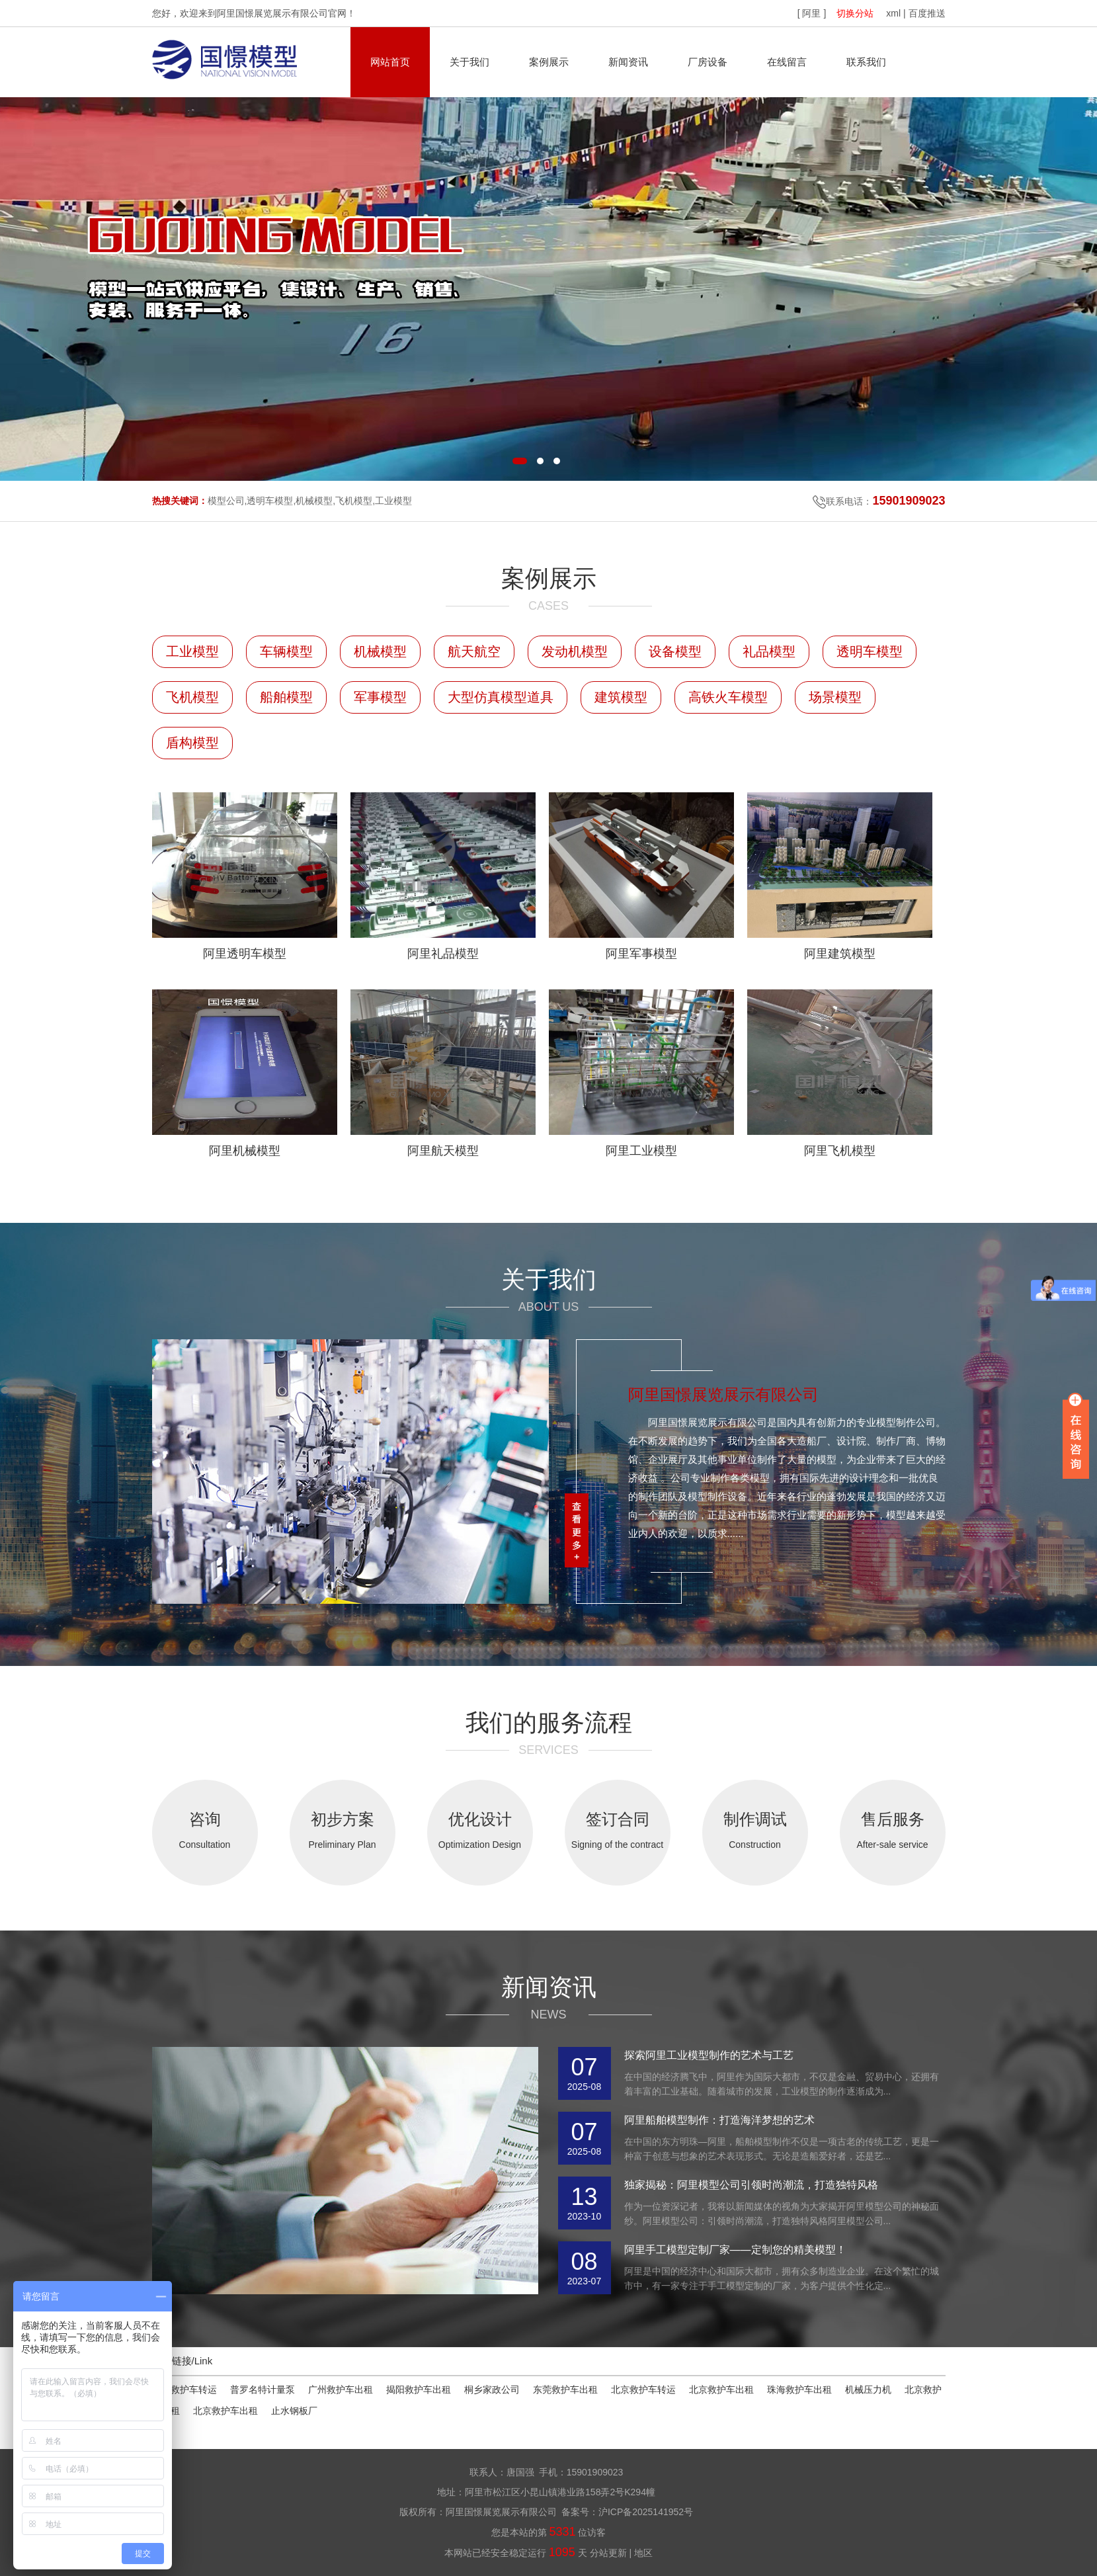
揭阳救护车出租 (418, 2389)
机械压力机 (868, 2389)
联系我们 (866, 61)
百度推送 (927, 13)
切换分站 (855, 13)
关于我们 (469, 61)
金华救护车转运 (184, 2389)
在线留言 (787, 61)
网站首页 (390, 61)
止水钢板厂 (294, 2410)
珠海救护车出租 (799, 2389)
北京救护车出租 (721, 2389)
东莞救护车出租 (565, 2389)
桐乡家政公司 (492, 2389)
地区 (643, 2553)
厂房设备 (707, 61)
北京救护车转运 (643, 2389)
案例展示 (549, 61)
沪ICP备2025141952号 (645, 2512)
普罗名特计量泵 (262, 2389)
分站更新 (608, 2553)
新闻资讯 (628, 61)
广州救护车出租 (340, 2389)
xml (893, 13)
